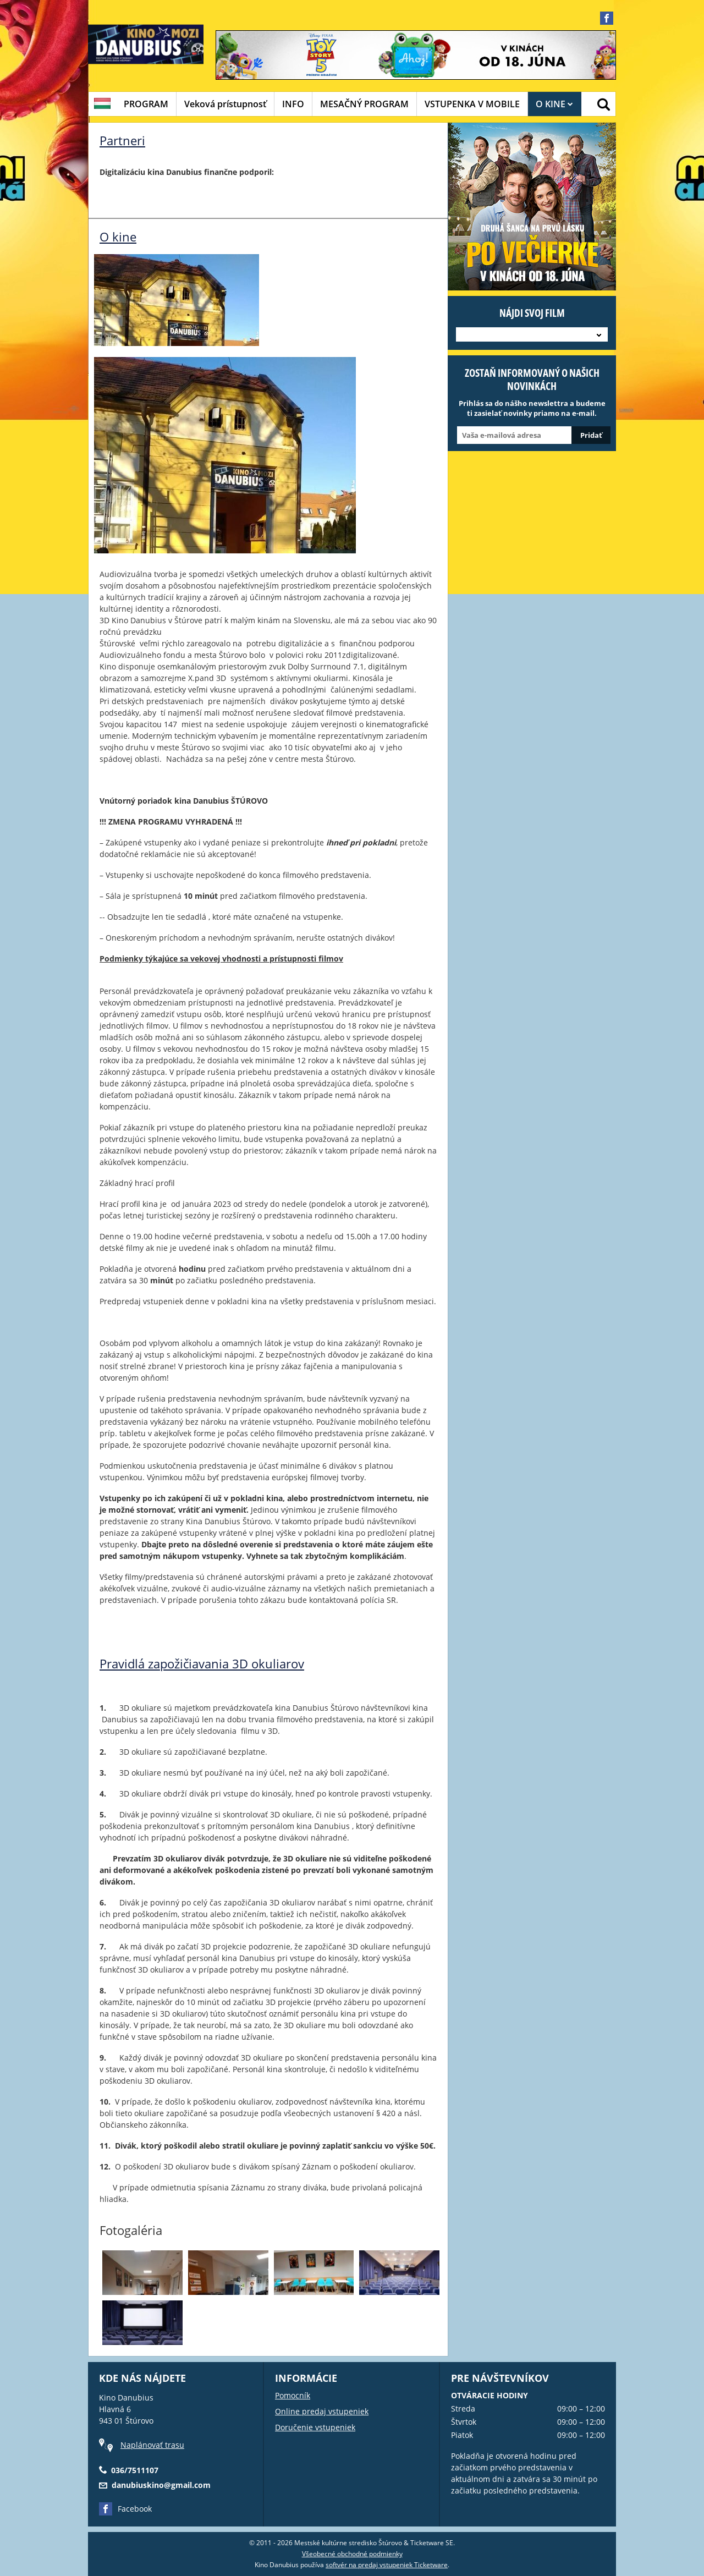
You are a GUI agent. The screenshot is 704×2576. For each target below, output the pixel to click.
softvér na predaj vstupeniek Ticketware (387, 2564)
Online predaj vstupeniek (322, 2411)
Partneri (122, 140)
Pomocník (292, 2395)
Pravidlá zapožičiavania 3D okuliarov (202, 1663)
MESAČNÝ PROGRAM (364, 104)
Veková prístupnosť (225, 104)
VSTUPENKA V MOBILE (472, 104)
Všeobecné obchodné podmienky (352, 2553)
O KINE (554, 104)
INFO (293, 104)
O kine (118, 236)
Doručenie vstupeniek (315, 2427)
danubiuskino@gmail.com (161, 2485)
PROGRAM (146, 104)
